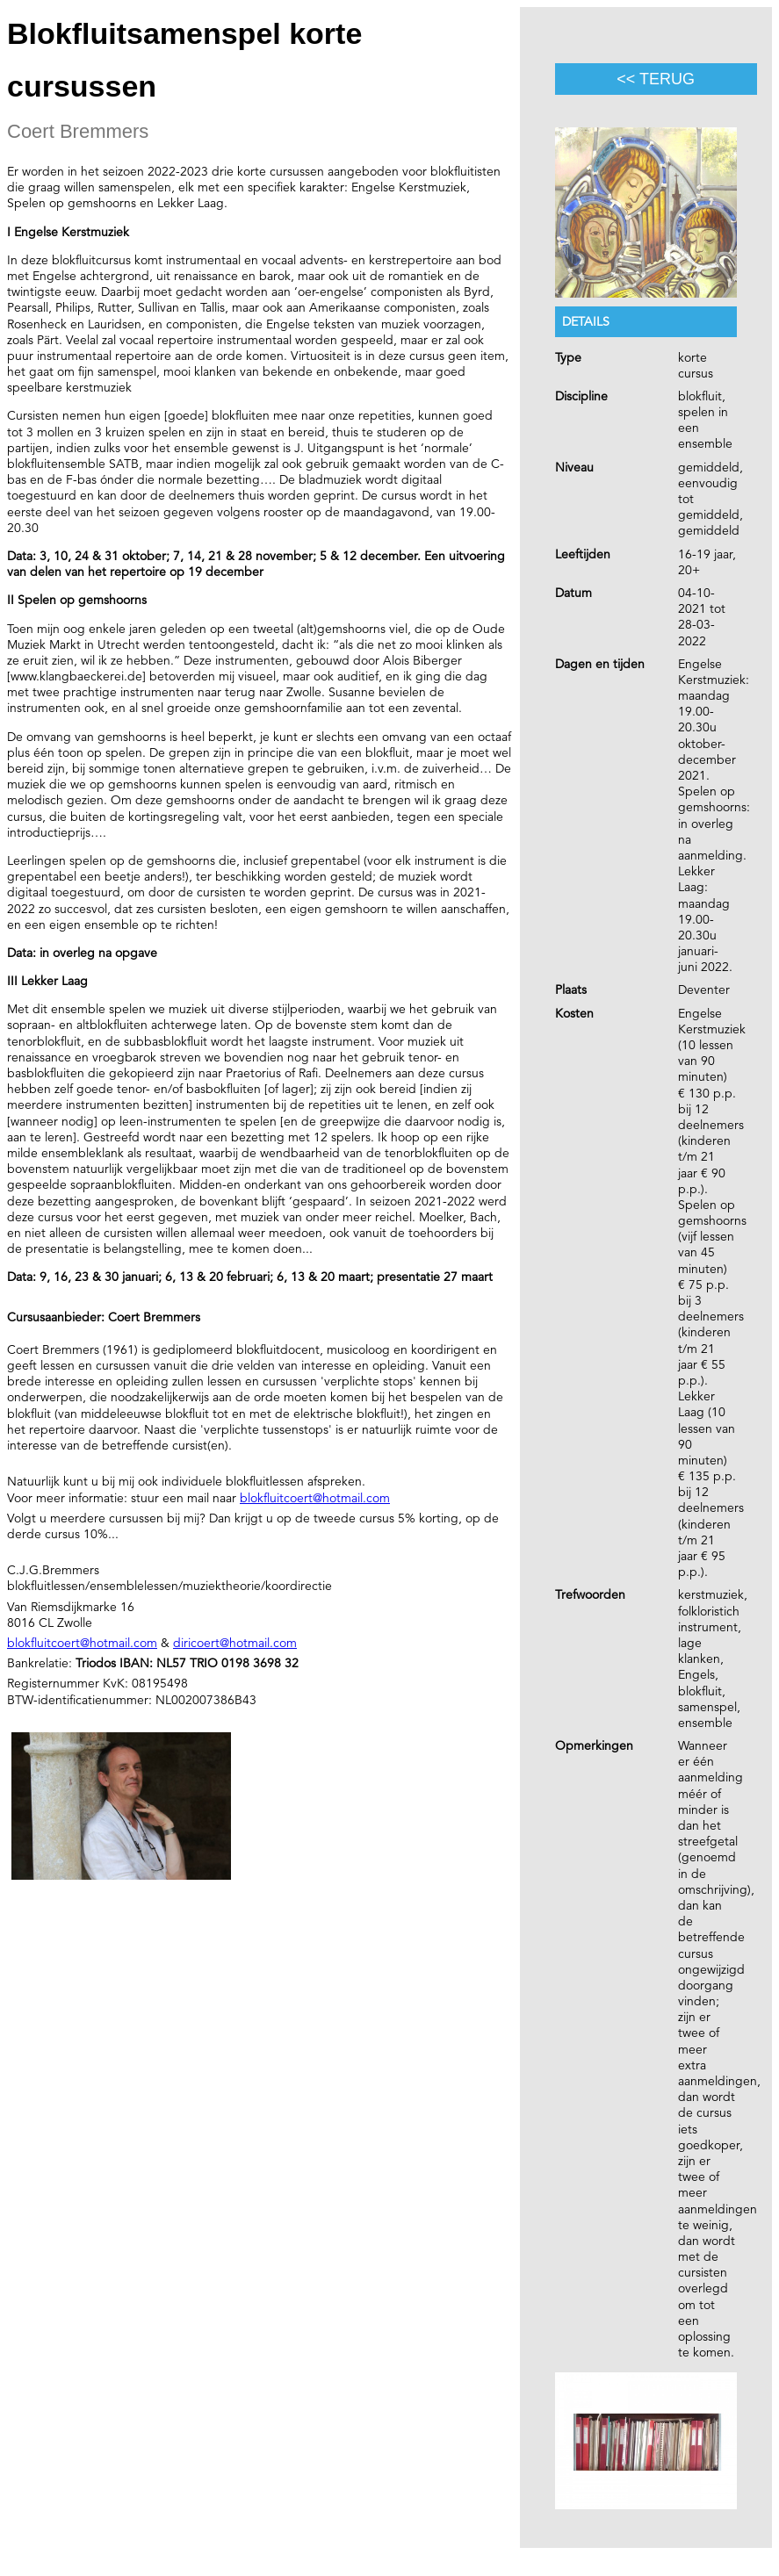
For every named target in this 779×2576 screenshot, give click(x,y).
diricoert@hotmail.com (235, 1643)
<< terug (656, 79)
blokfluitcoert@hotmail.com (315, 1498)
